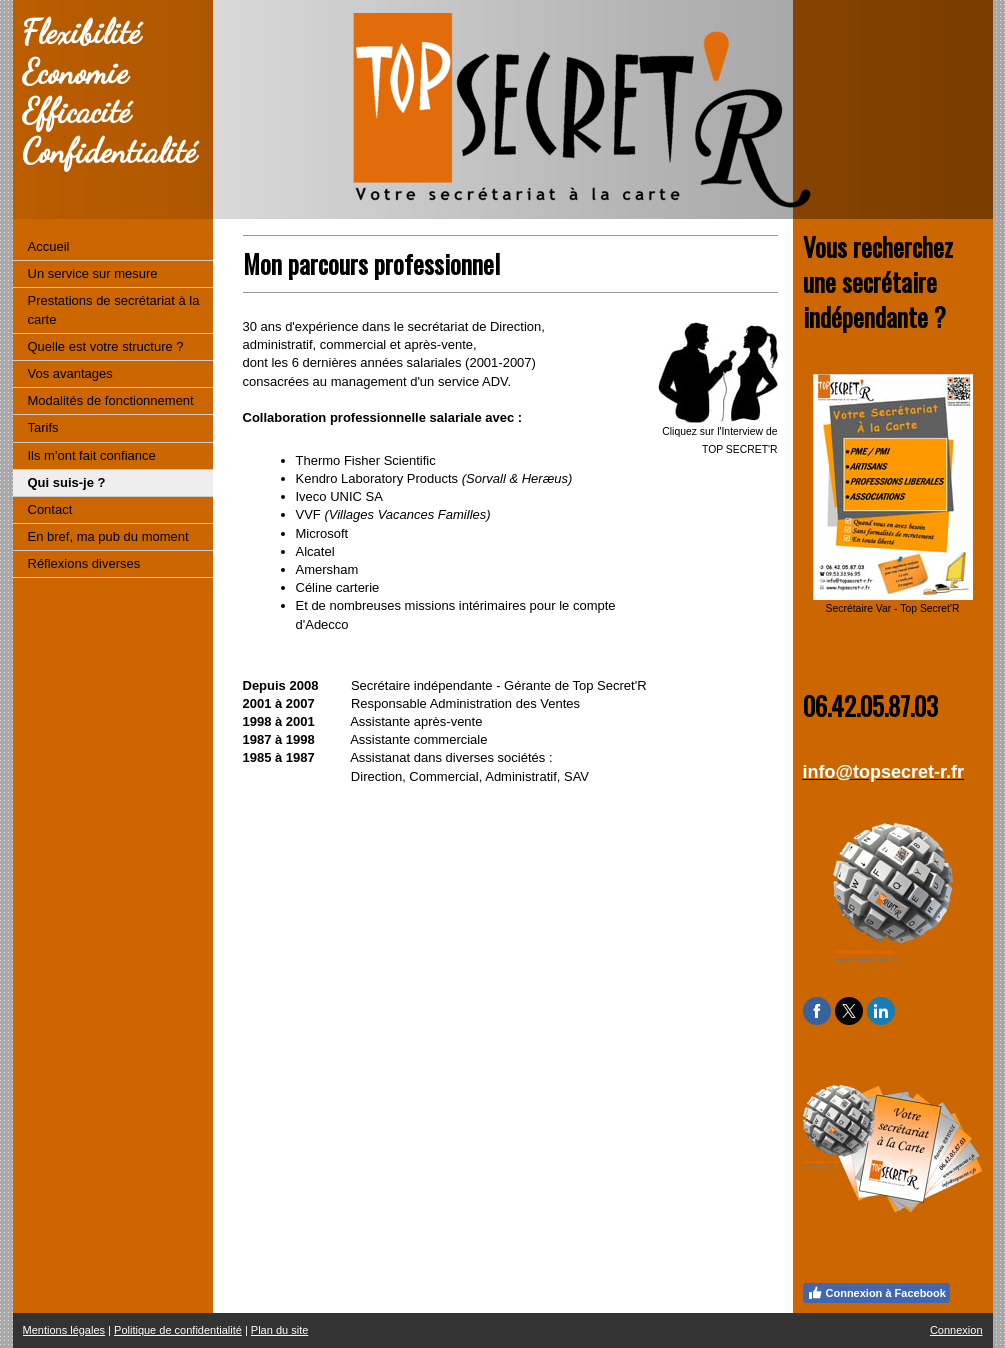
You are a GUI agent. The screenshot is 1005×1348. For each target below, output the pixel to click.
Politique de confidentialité (178, 1330)
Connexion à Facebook (876, 1293)
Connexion (956, 1330)
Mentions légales (64, 1330)
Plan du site (279, 1330)
